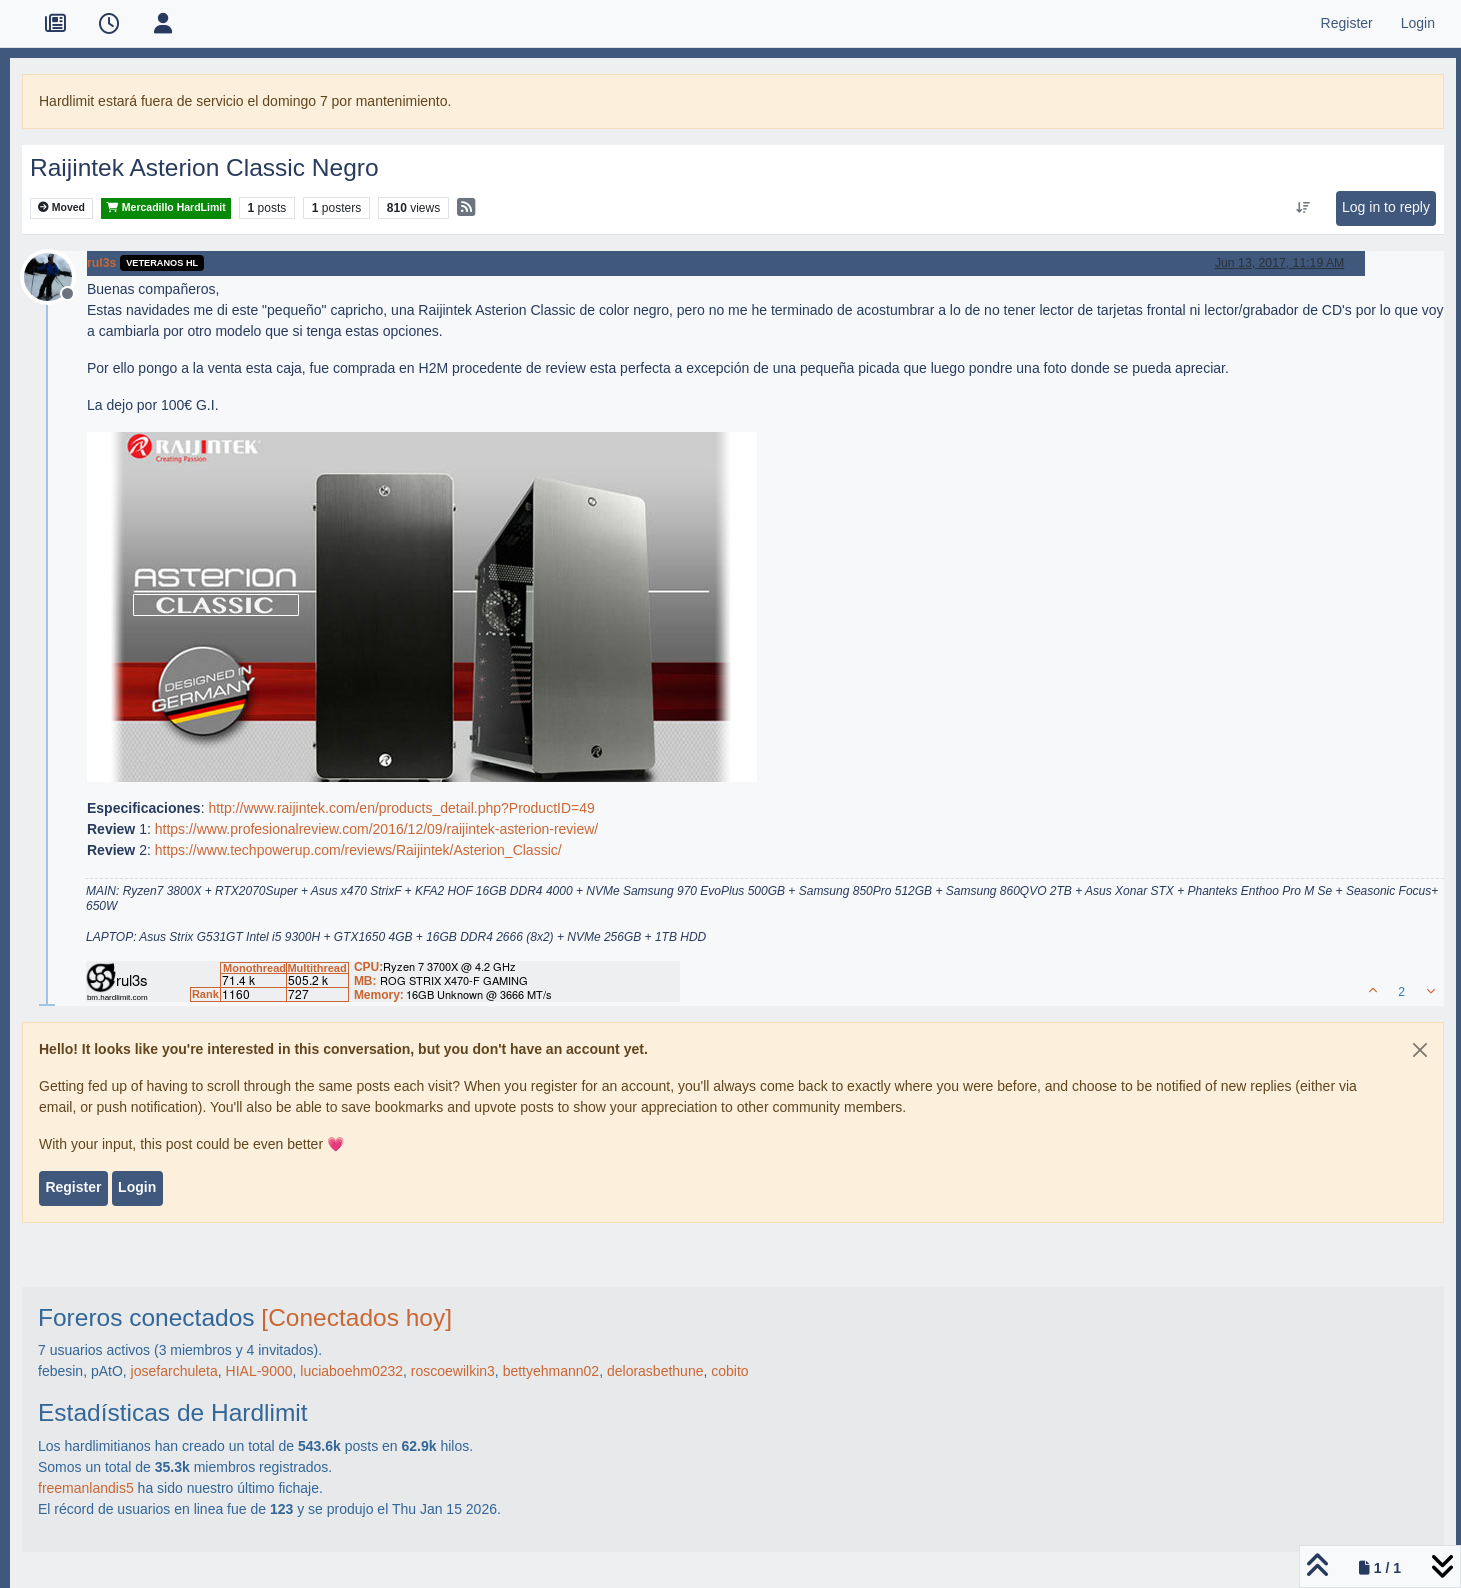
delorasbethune (655, 1371)
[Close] (1420, 1050)
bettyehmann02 (551, 1371)
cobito (729, 1371)
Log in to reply (1386, 207)
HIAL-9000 (259, 1371)
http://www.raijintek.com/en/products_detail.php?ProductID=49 (401, 808)
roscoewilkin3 (453, 1371)
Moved (61, 207)
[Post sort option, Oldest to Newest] (1302, 208)
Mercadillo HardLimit (166, 207)
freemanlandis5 (86, 1488)
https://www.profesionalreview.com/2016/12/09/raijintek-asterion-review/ (377, 829)
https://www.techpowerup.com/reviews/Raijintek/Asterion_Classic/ (358, 850)
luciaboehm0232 (351, 1371)
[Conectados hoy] (356, 1317)
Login (137, 1187)
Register (73, 1187)
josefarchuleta (174, 1371)
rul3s (101, 263)
